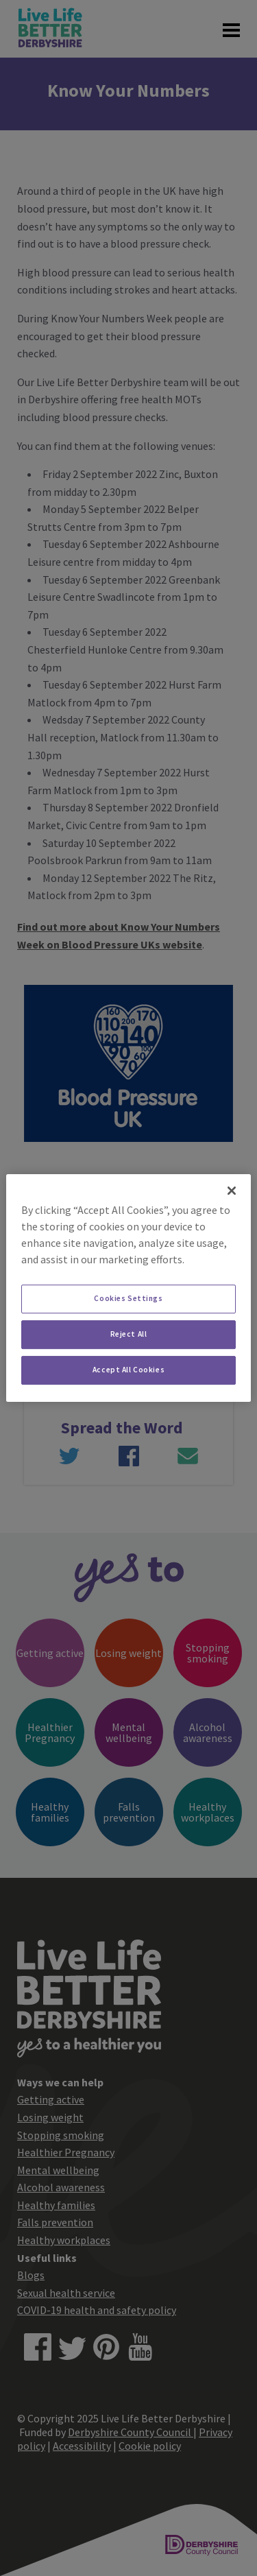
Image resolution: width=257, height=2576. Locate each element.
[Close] (232, 1191)
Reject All (128, 1334)
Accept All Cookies (128, 1369)
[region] (128, 1288)
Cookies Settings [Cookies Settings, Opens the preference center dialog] (128, 1298)
